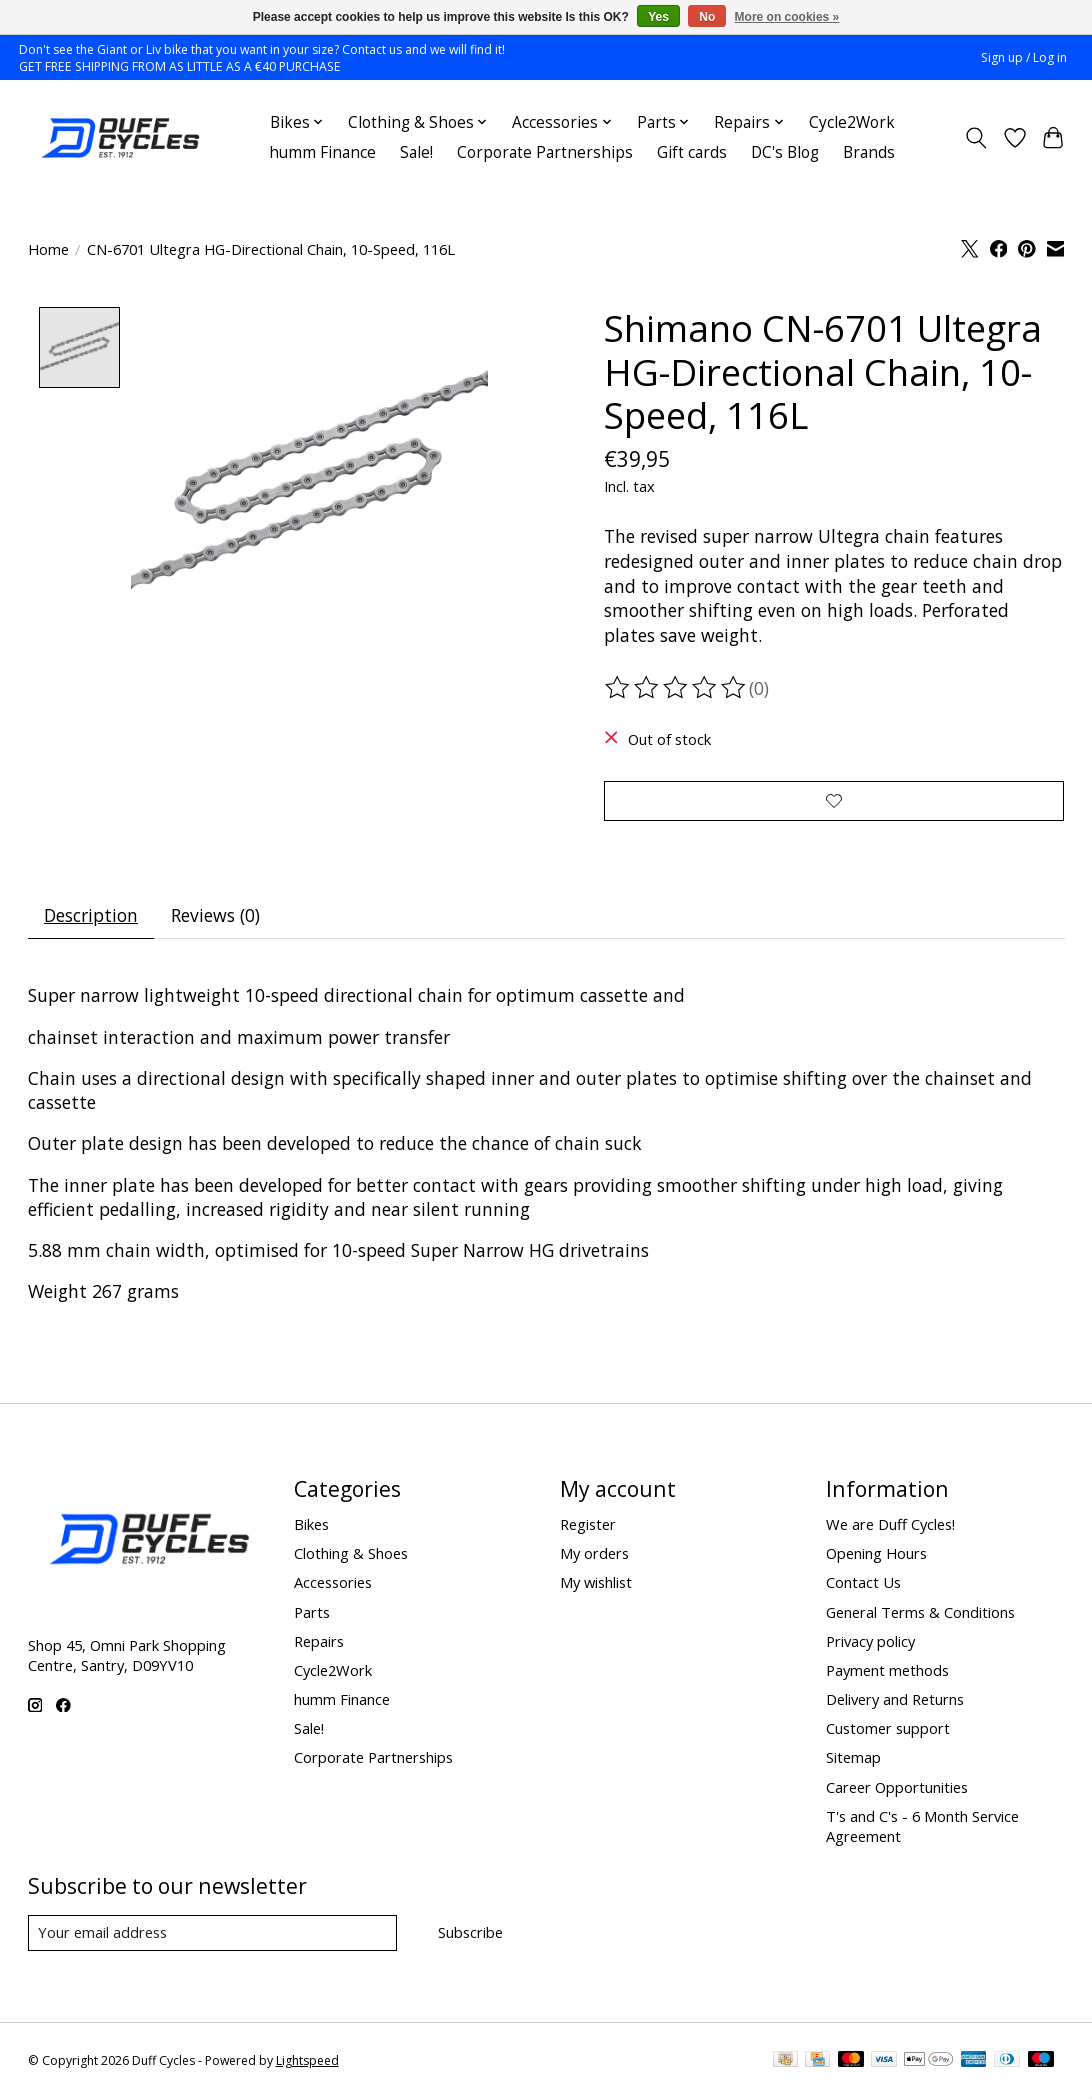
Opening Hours (876, 1553)
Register (588, 1524)
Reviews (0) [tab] (215, 916)
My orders (594, 1553)
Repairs (319, 1641)
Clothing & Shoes (351, 1553)
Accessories (333, 1583)
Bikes (311, 1524)
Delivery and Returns (895, 1699)
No (707, 17)
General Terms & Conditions (920, 1612)
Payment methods (887, 1670)
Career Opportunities (897, 1787)
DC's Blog (785, 152)
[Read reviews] (677, 688)
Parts (312, 1612)
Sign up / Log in (1024, 57)
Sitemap (853, 1757)
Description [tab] (91, 916)
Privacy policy (870, 1641)
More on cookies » (787, 17)
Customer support (888, 1728)
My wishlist (596, 1583)
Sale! (416, 152)
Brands (869, 152)
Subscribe (470, 1932)
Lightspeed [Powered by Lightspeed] (307, 2061)
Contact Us (863, 1583)
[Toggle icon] (975, 138)
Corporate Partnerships (545, 152)
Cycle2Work (852, 122)
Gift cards (692, 152)
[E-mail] (212, 1933)
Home (48, 249)
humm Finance (322, 152)
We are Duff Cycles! (890, 1524)
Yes (658, 17)
